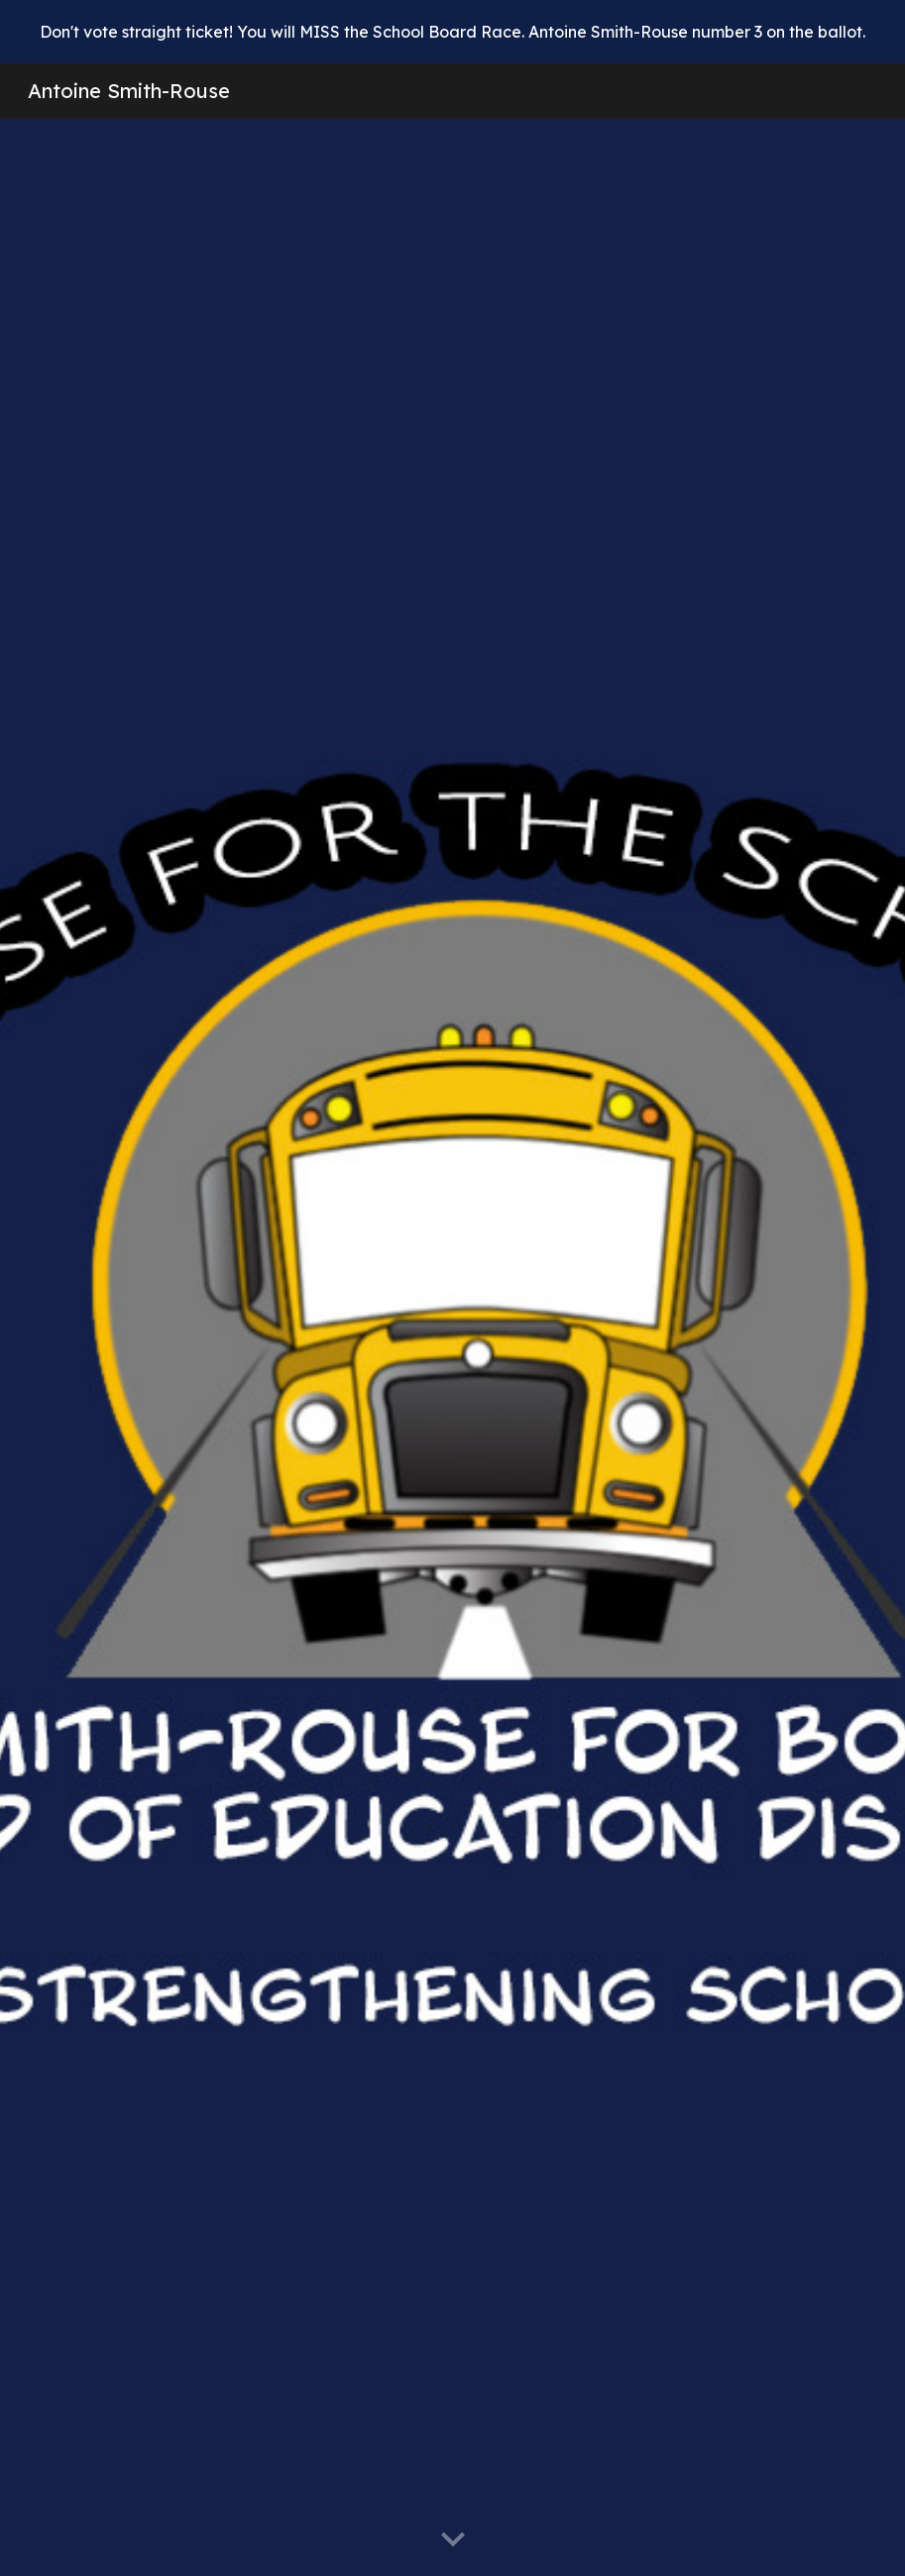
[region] (452, 31)
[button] (453, 2540)
